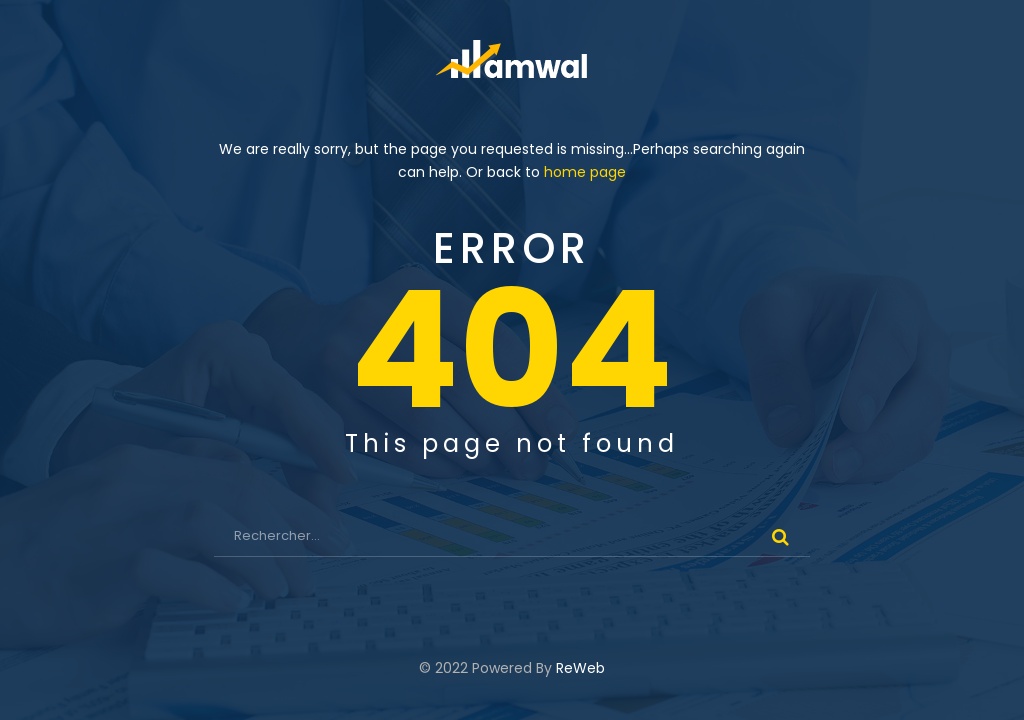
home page (585, 172)
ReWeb (580, 668)
